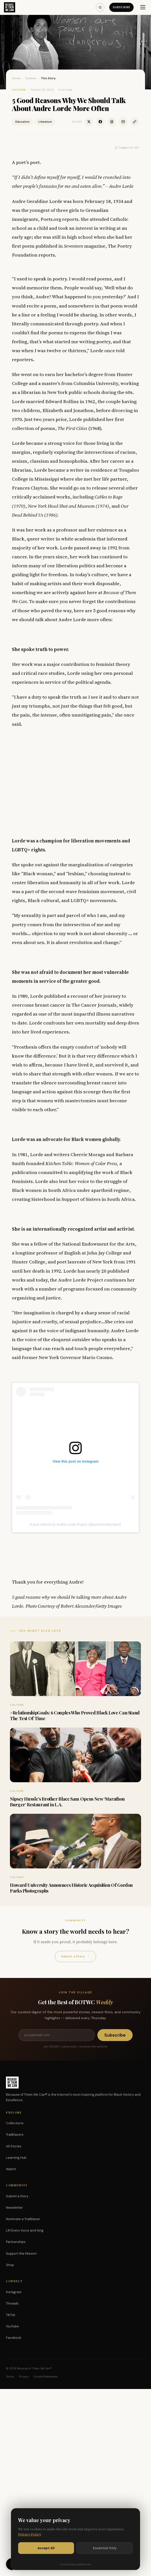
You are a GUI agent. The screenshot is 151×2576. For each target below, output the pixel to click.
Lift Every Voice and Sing (24, 2230)
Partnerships (16, 2242)
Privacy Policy (29, 2534)
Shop (10, 2265)
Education (22, 121)
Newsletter (14, 2207)
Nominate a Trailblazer (23, 2219)
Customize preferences (75, 2564)
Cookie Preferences (46, 2376)
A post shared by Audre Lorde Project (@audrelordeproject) (75, 1524)
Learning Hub (16, 2158)
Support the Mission (21, 2253)
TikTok (10, 2315)
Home (16, 78)
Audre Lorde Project (80, 1280)
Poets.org (50, 219)
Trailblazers (15, 2134)
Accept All (46, 2548)
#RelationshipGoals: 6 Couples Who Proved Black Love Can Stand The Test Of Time (75, 1715)
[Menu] (143, 7)
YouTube (12, 2326)
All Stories (13, 2146)
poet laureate (71, 1261)
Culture (30, 78)
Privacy (24, 2376)
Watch (11, 2169)
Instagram (14, 2292)
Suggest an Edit (127, 147)
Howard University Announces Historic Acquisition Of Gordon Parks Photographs (71, 1888)
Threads (12, 2303)
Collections (15, 2123)
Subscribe (121, 7)
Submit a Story (75, 1956)
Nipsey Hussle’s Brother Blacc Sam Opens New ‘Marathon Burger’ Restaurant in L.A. (67, 1802)
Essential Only (104, 2548)
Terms (10, 2376)
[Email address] (56, 2035)
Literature (45, 121)
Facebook (13, 2338)
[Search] (100, 7)
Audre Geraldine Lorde (37, 201)
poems (47, 428)
